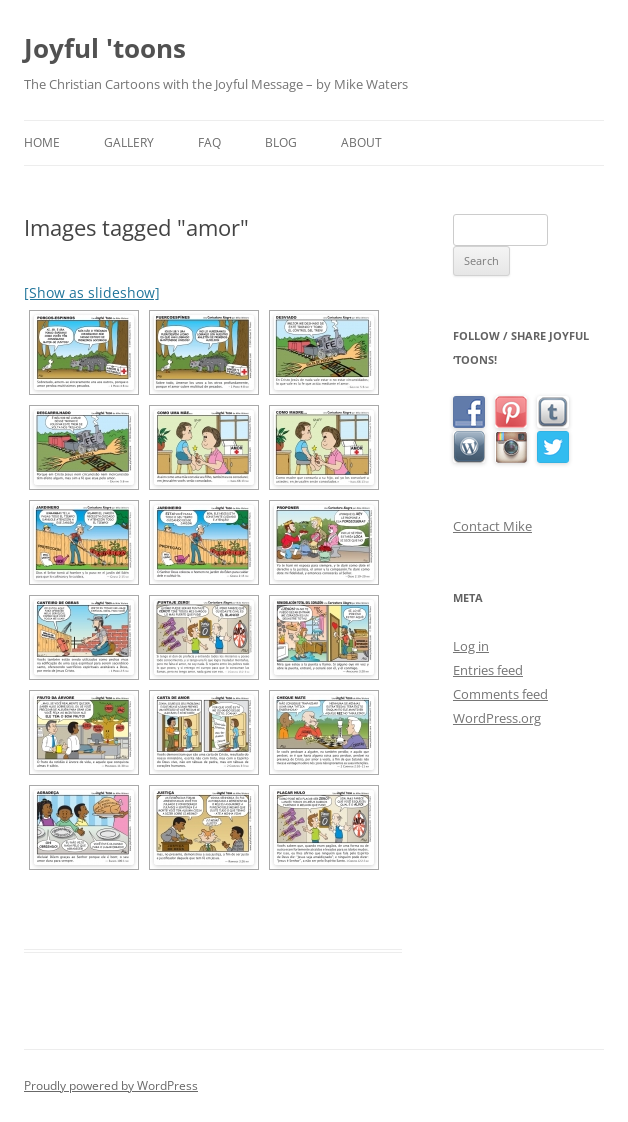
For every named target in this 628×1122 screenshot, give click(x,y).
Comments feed (500, 694)
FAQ (209, 142)
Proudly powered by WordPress (111, 1085)
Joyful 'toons (105, 48)
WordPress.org (497, 718)
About (361, 142)
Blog (281, 142)
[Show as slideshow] (92, 292)
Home (42, 142)
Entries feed (488, 670)
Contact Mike (492, 526)
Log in (471, 646)
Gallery (129, 142)
